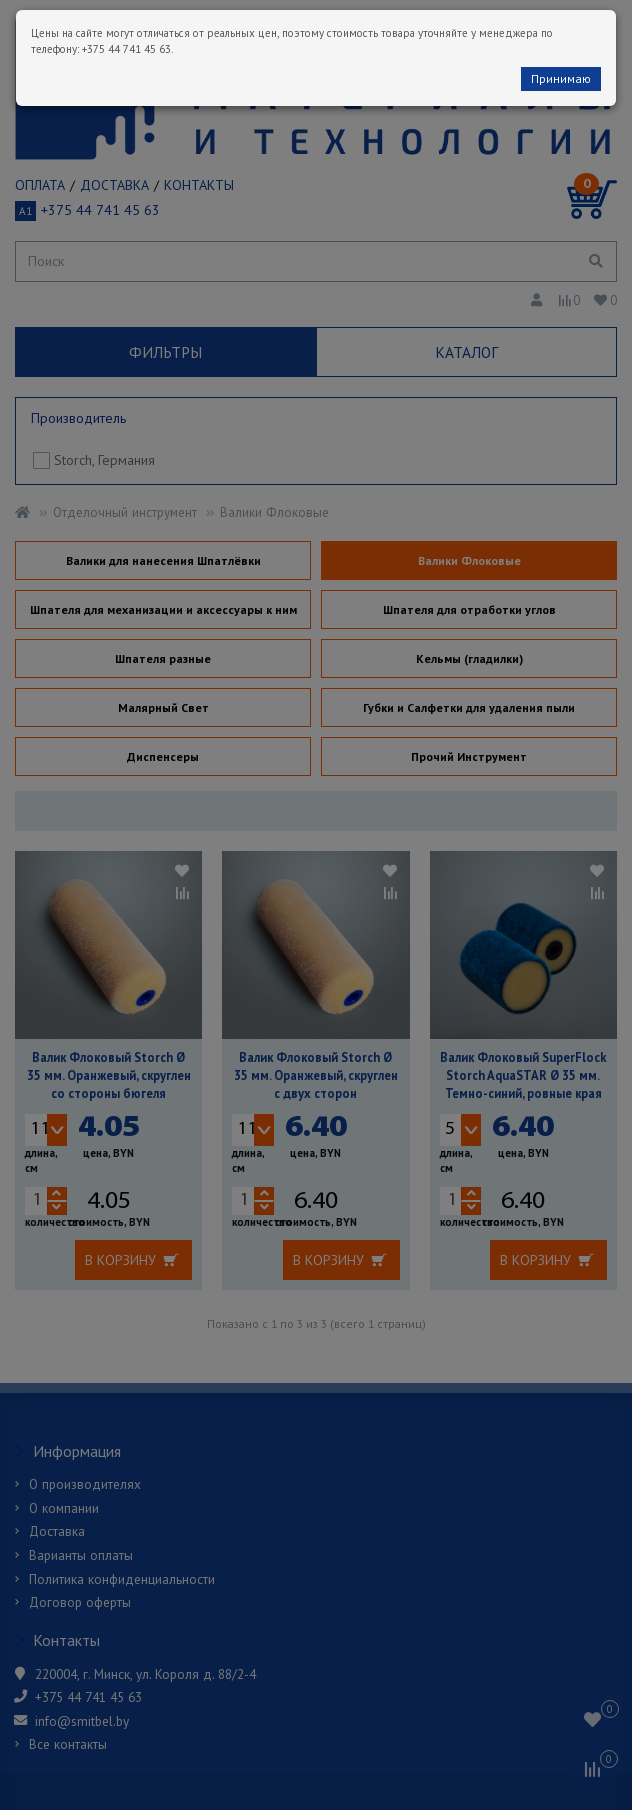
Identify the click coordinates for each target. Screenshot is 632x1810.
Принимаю (561, 78)
